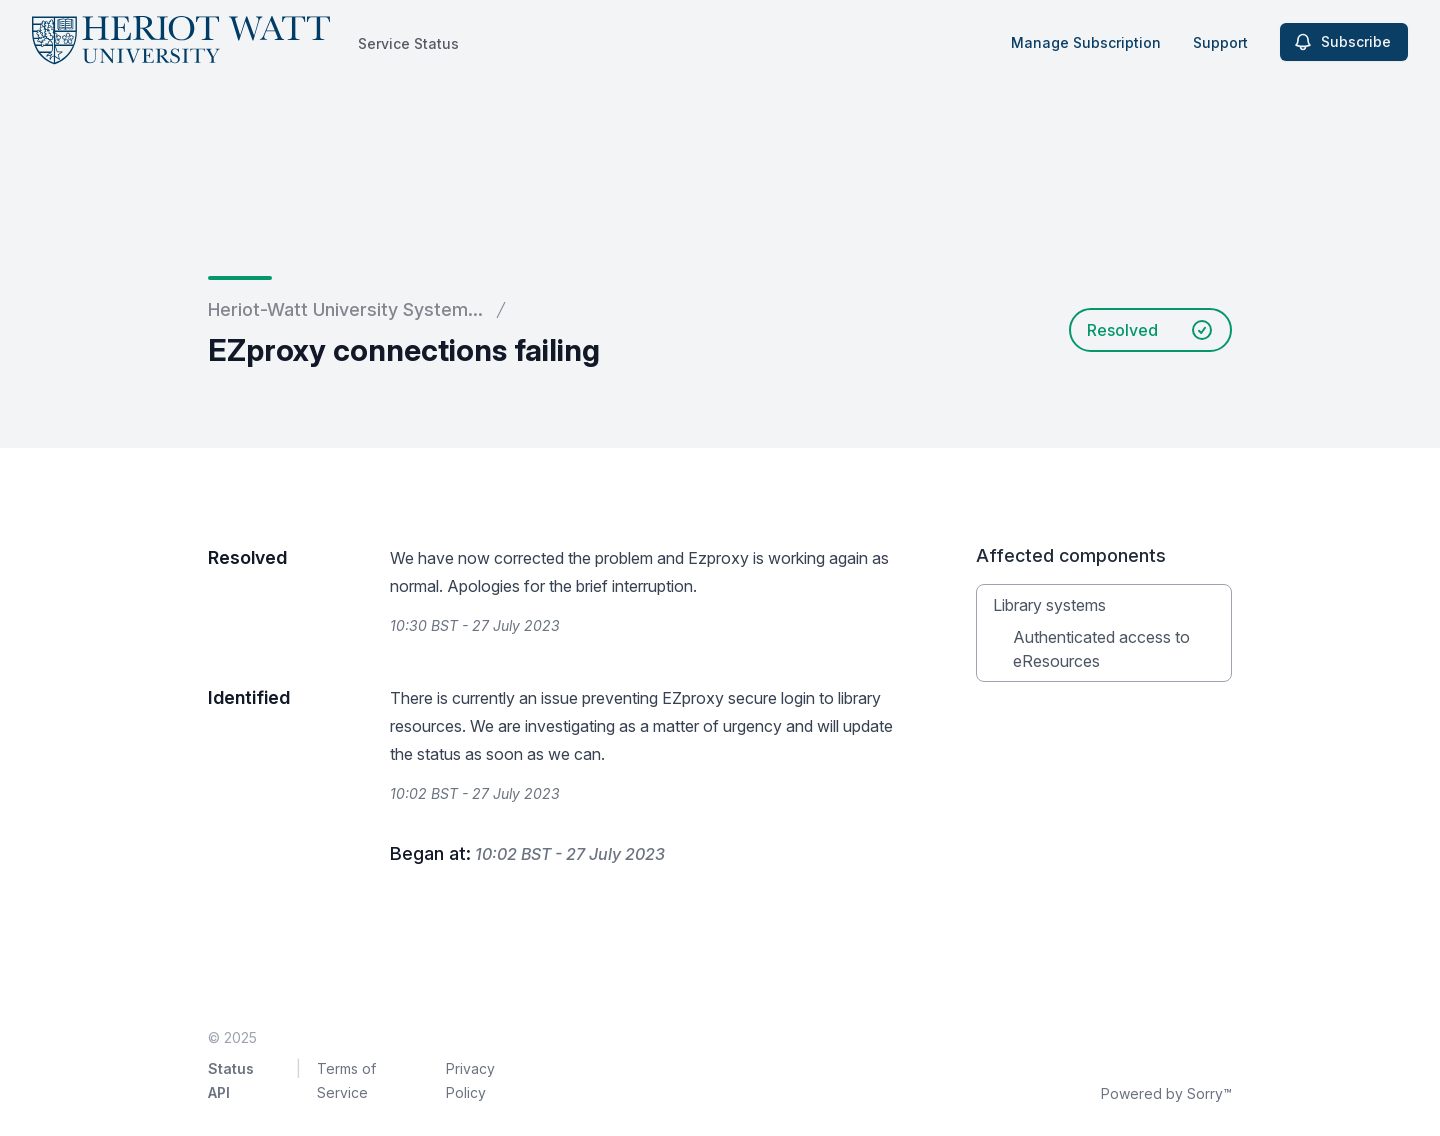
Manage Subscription (1086, 42)
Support (1220, 42)
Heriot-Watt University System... (345, 309)
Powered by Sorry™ (1166, 1093)
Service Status (408, 43)
